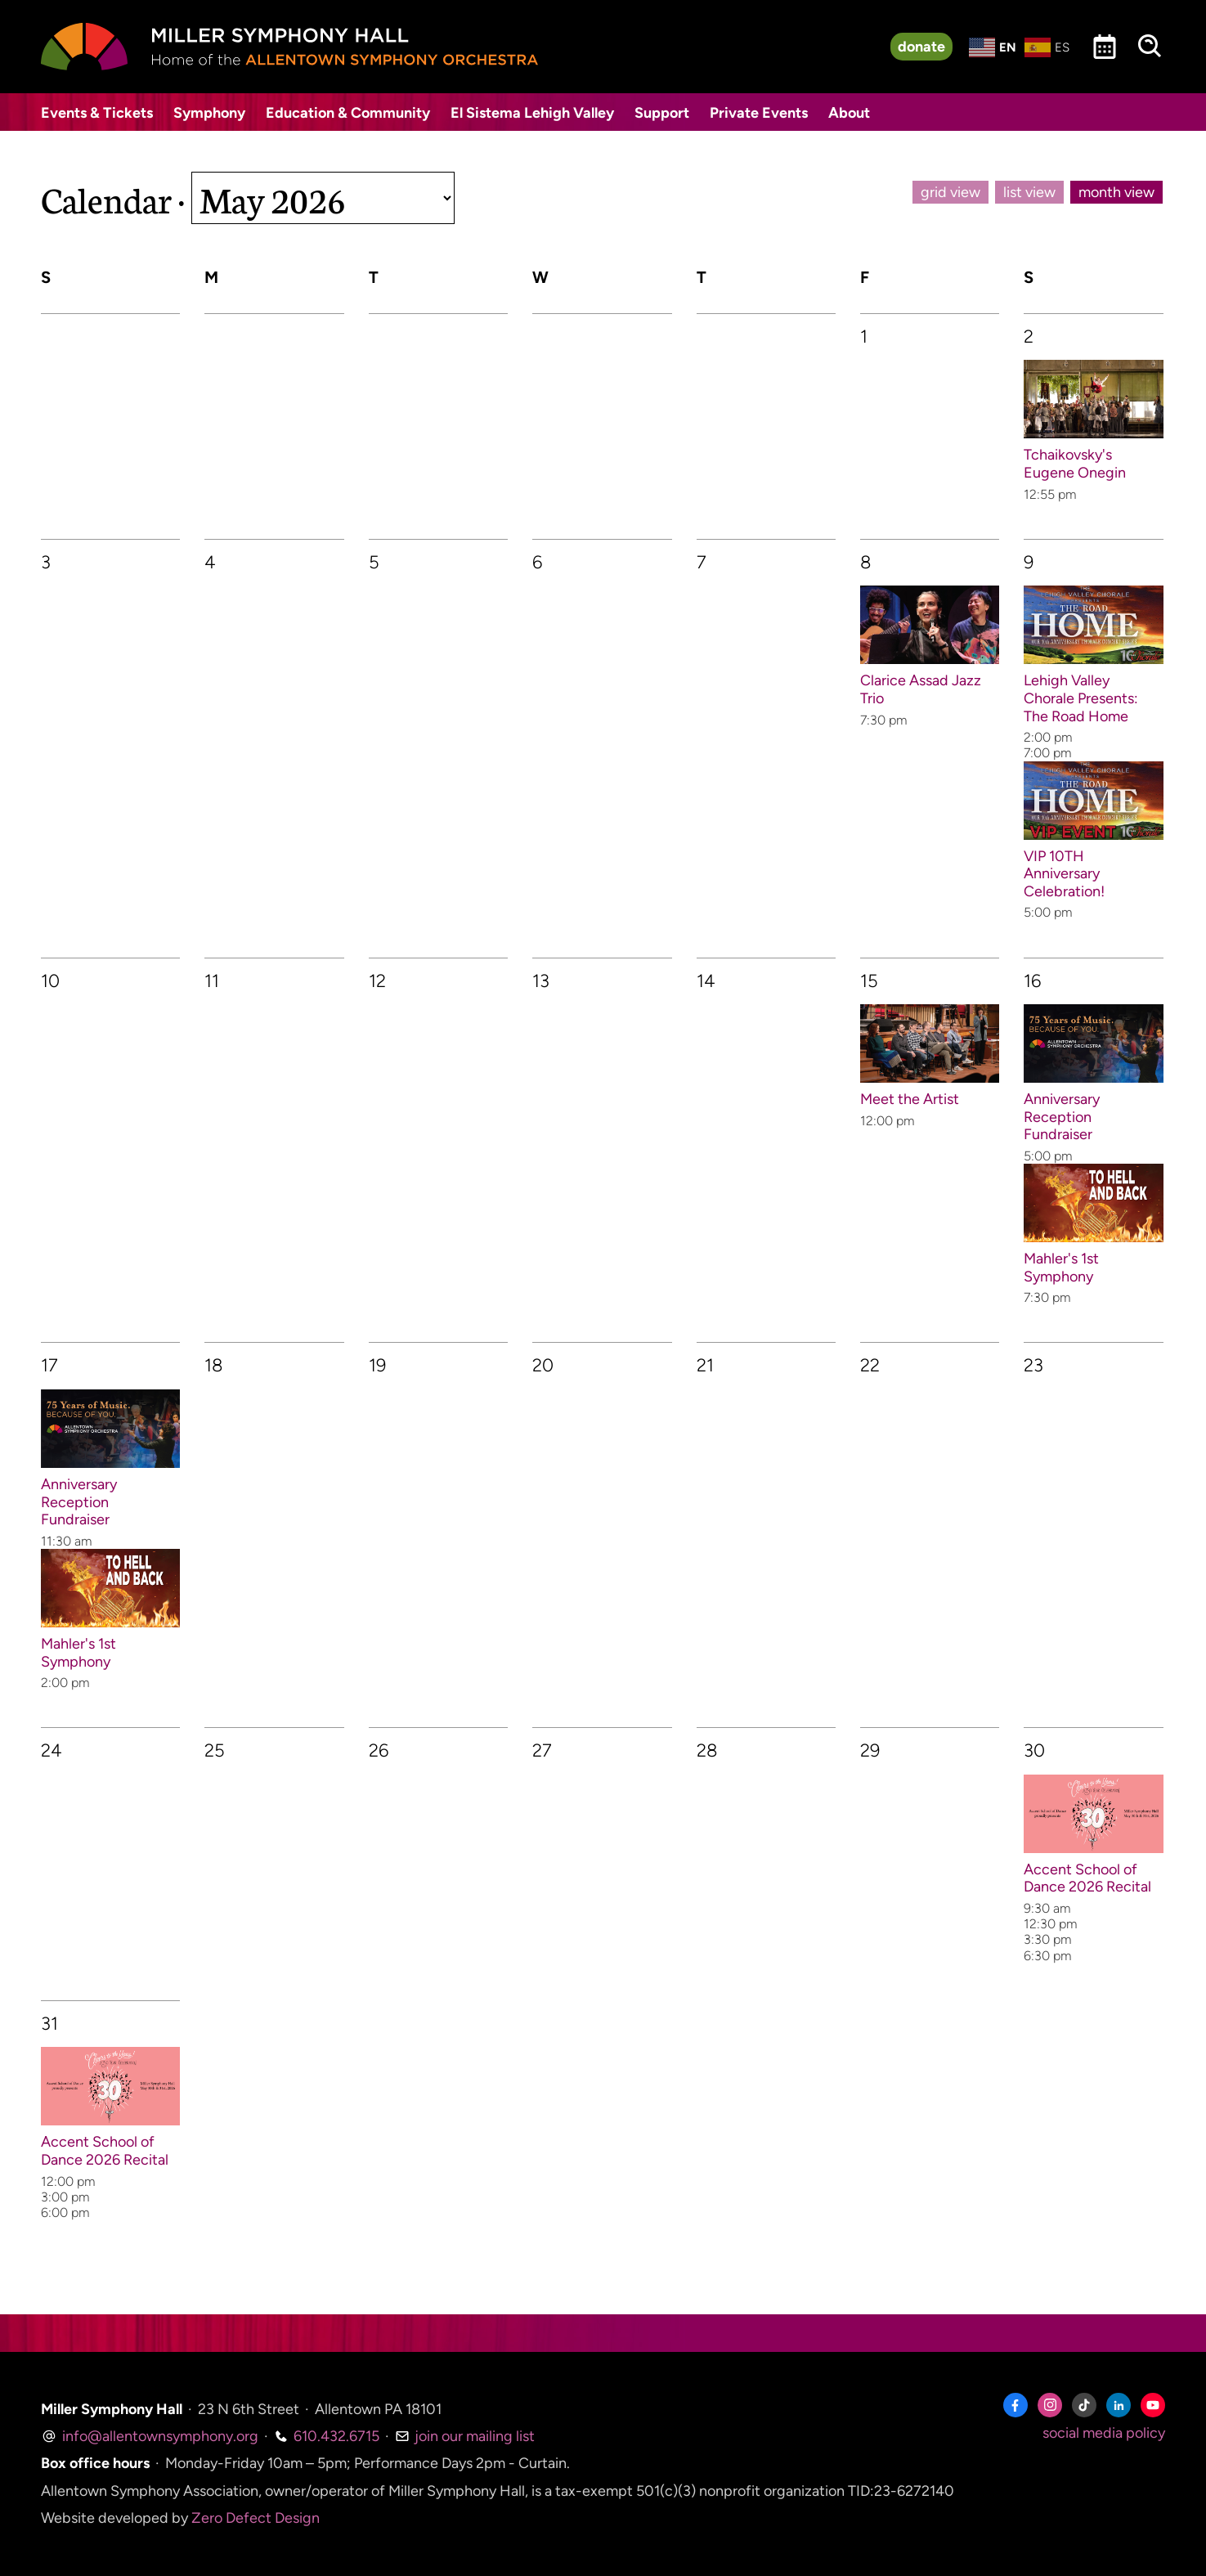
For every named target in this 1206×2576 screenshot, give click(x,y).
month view (1116, 192)
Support (661, 113)
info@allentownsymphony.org (149, 2436)
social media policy (1103, 2433)
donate (921, 47)
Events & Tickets (97, 113)
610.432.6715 (326, 2436)
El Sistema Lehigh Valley (532, 113)
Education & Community (348, 113)
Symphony (209, 113)
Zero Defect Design (255, 2518)
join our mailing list (465, 2436)
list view (1029, 192)
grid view (950, 192)
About (849, 113)
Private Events (759, 113)
